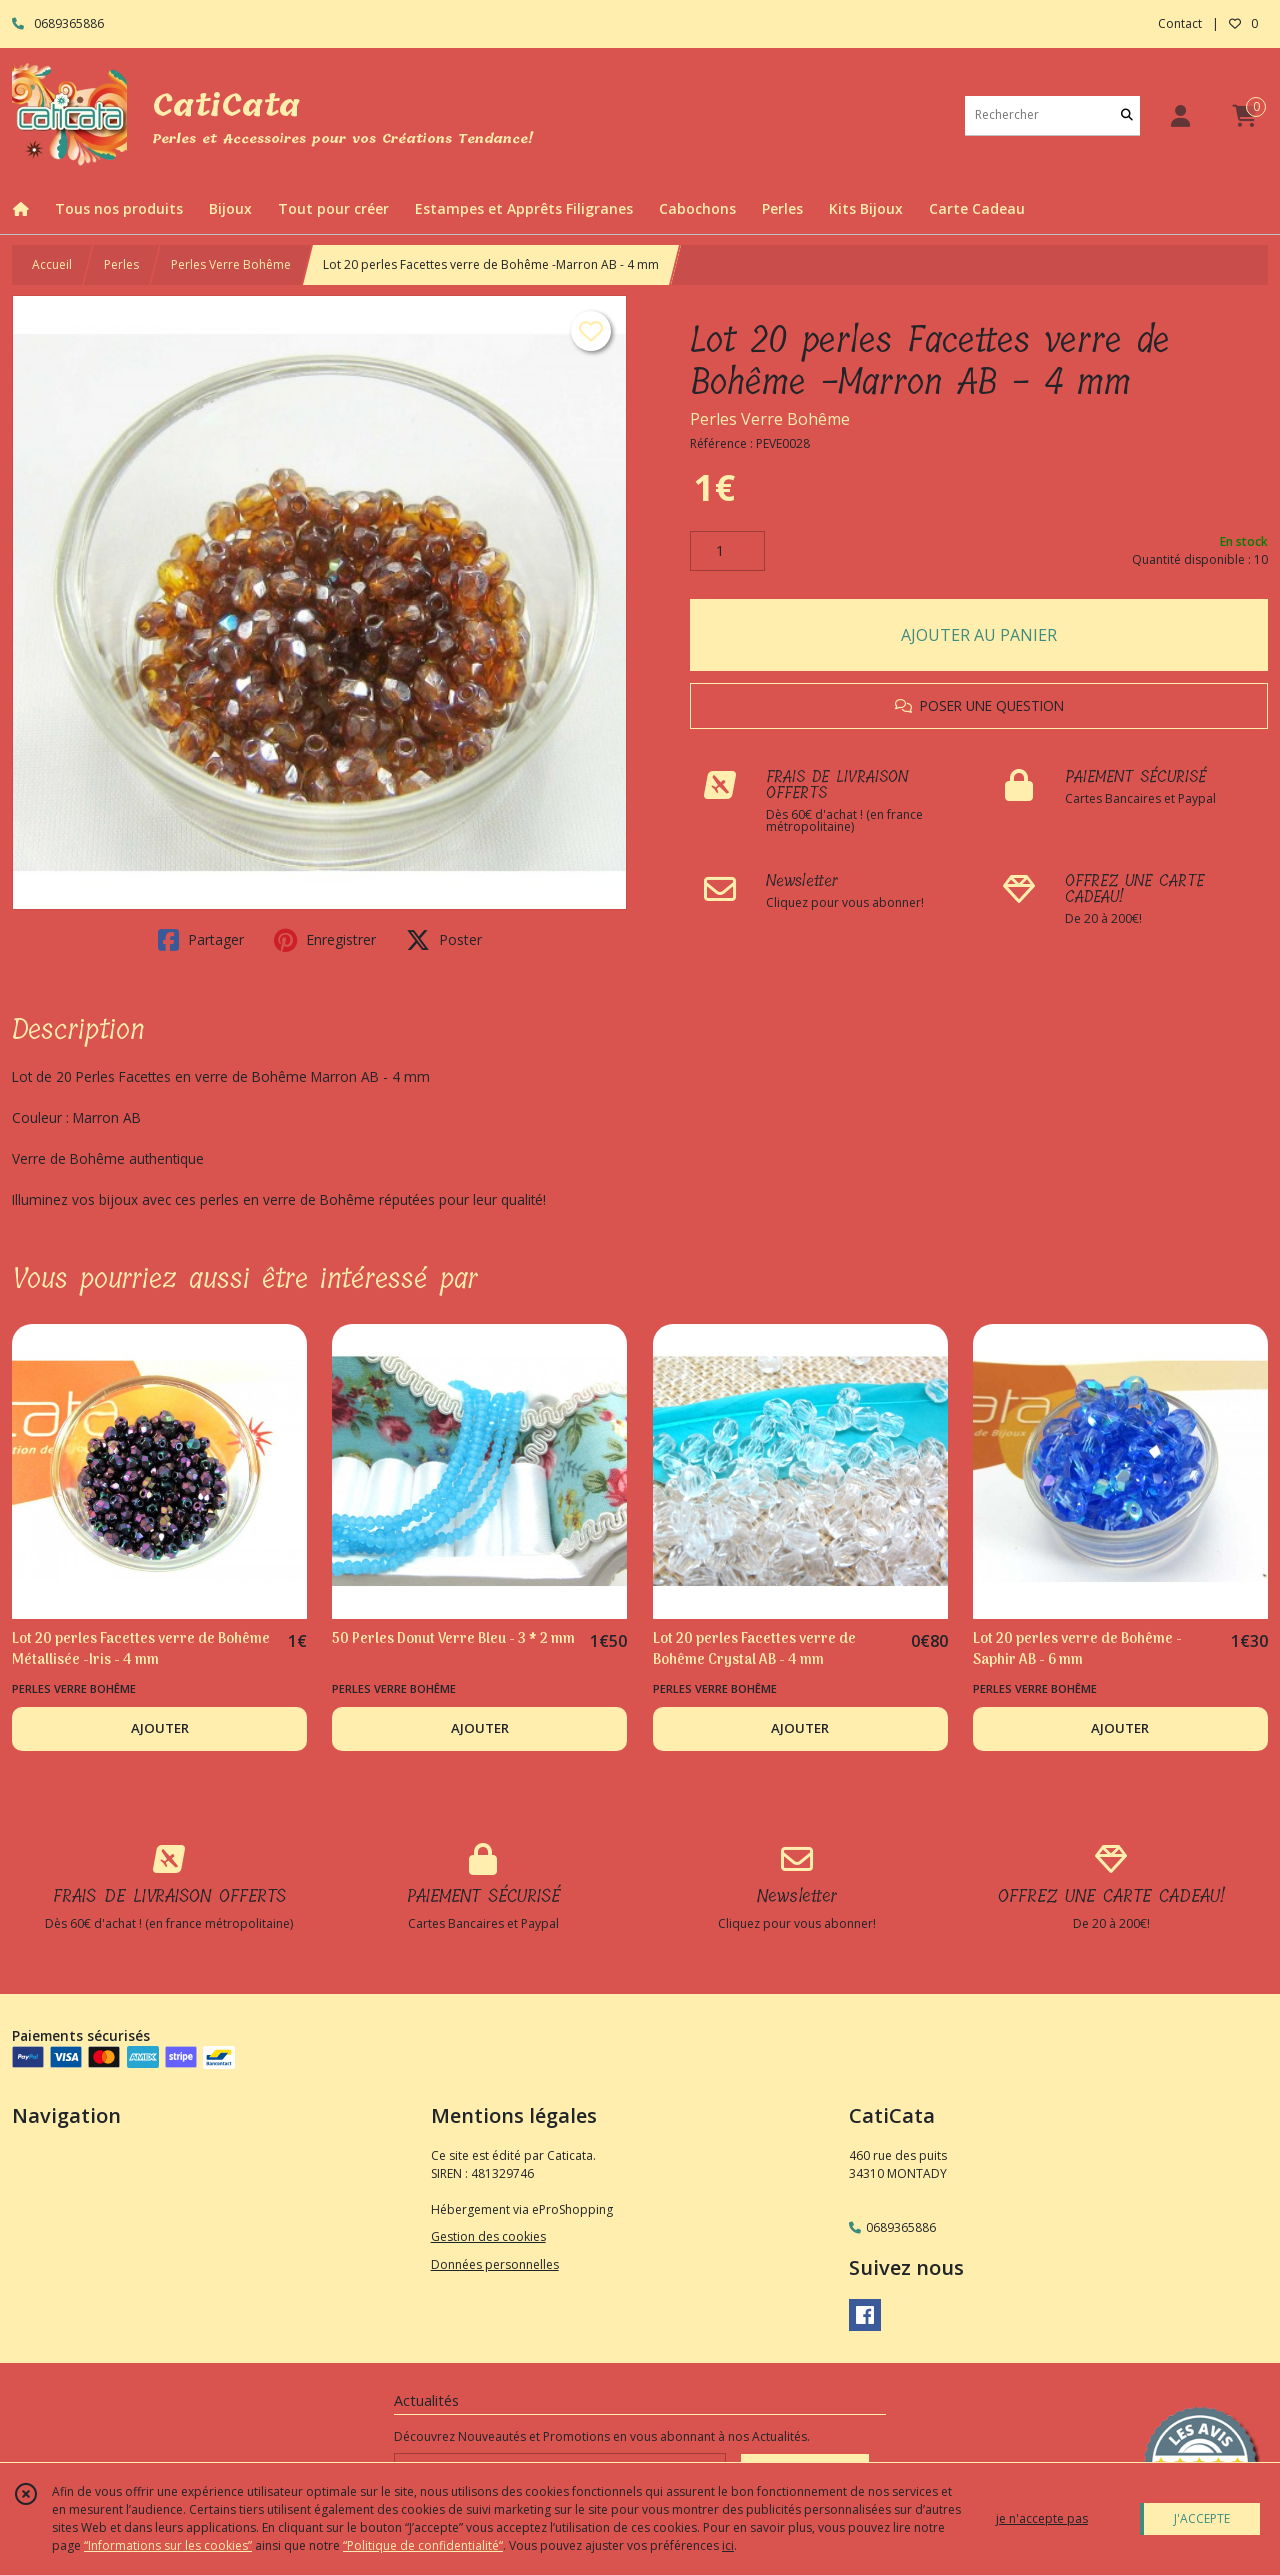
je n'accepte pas (1042, 2518)
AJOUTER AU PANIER (979, 635)
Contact (1180, 23)
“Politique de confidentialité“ (423, 2545)
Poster (444, 940)
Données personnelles (495, 2264)
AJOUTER (160, 1728)
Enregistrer (325, 940)
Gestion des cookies (488, 2236)
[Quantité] (727, 551)
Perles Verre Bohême (231, 264)
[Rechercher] (1127, 115)
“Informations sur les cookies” (168, 2545)
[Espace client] (1180, 115)
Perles (121, 264)
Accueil (52, 264)
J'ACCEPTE (1202, 2518)
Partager (201, 940)
